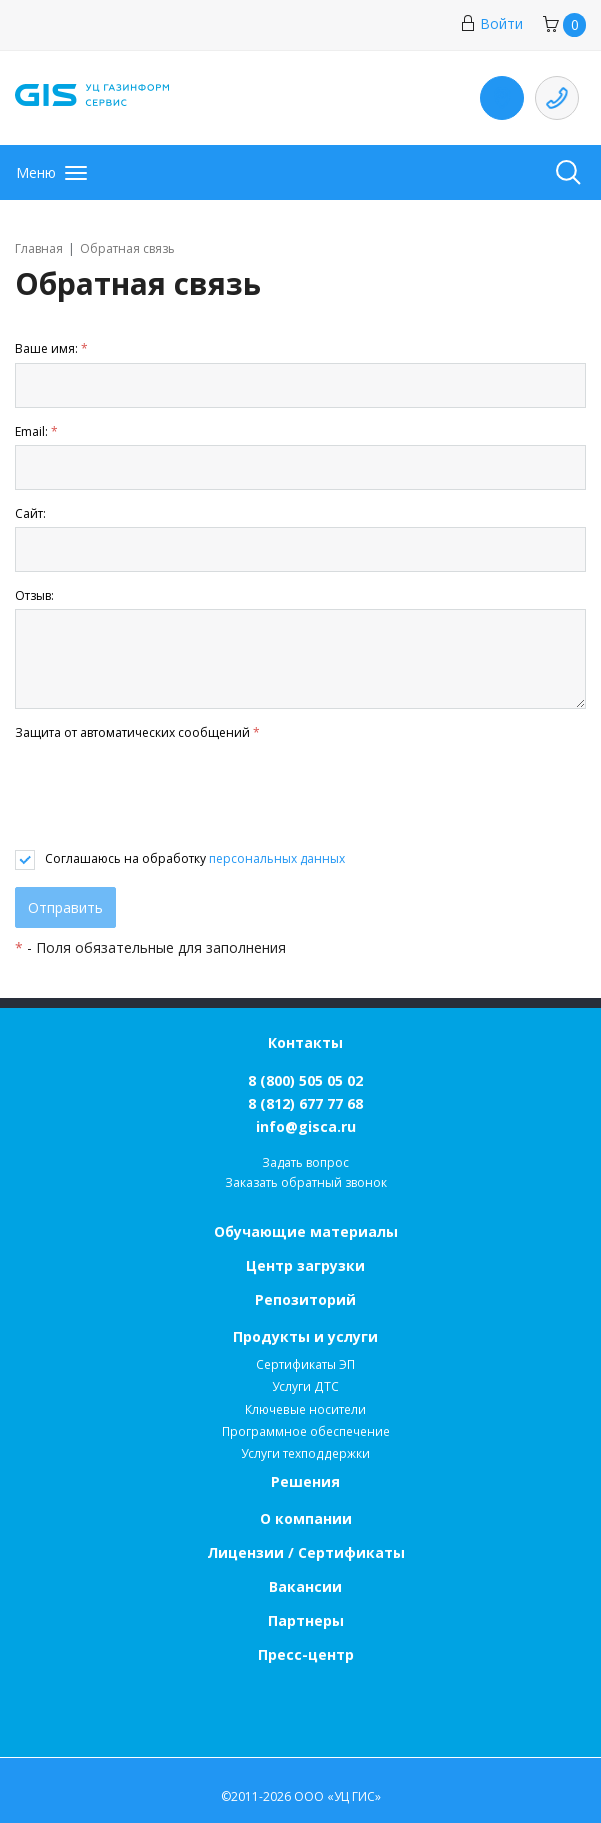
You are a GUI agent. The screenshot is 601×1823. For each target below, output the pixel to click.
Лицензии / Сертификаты (306, 1552)
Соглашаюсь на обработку (195, 858)
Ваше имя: (51, 348)
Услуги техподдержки (305, 1453)
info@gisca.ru (306, 1126)
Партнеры (306, 1620)
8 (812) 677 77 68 (305, 1103)
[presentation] (167, 796)
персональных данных (277, 858)
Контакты (305, 1042)
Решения (305, 1481)
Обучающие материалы (306, 1231)
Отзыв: (34, 595)
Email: (36, 431)
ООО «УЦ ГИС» (337, 1796)
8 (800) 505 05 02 (305, 1080)
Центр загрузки (305, 1265)
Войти (491, 23)
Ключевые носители (305, 1409)
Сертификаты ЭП (305, 1364)
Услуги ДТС (305, 1386)
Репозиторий (305, 1299)
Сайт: (30, 513)
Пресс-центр (306, 1654)
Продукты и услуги (305, 1336)
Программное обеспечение (306, 1431)
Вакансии (305, 1586)
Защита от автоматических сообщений (137, 732)
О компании (306, 1518)
